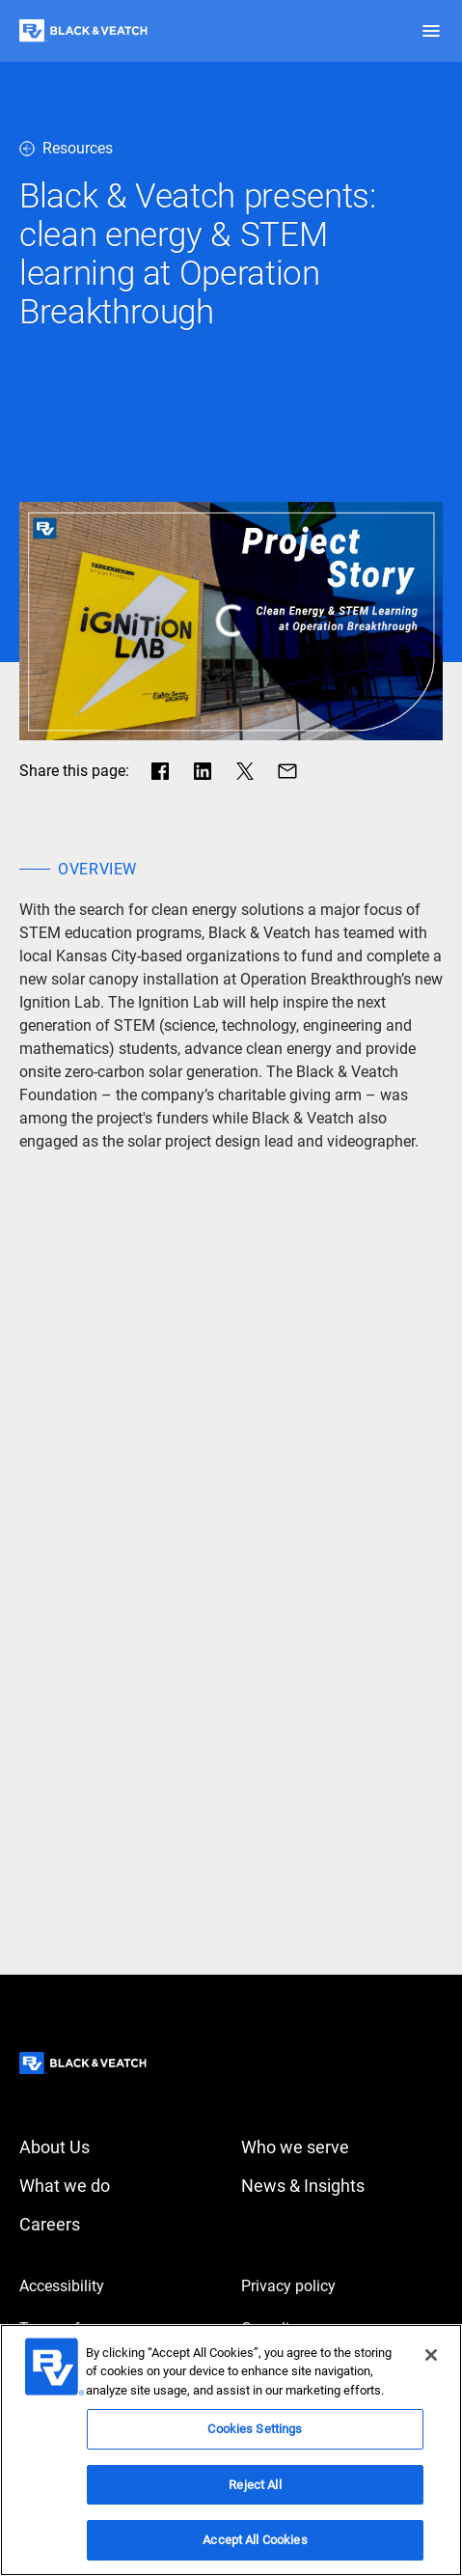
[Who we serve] (342, 2147)
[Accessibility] (120, 2286)
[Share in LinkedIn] (202, 771)
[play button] (231, 621)
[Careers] (120, 2224)
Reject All (255, 2485)
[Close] (431, 2355)
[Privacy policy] (342, 2286)
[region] (231, 2450)
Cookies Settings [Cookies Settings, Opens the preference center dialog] (254, 2429)
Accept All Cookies (255, 2540)
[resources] (231, 148)
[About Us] (120, 2147)
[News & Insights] (342, 2186)
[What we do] (120, 2186)
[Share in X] (245, 771)
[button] (431, 30)
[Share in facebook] (160, 771)
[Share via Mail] (287, 771)
